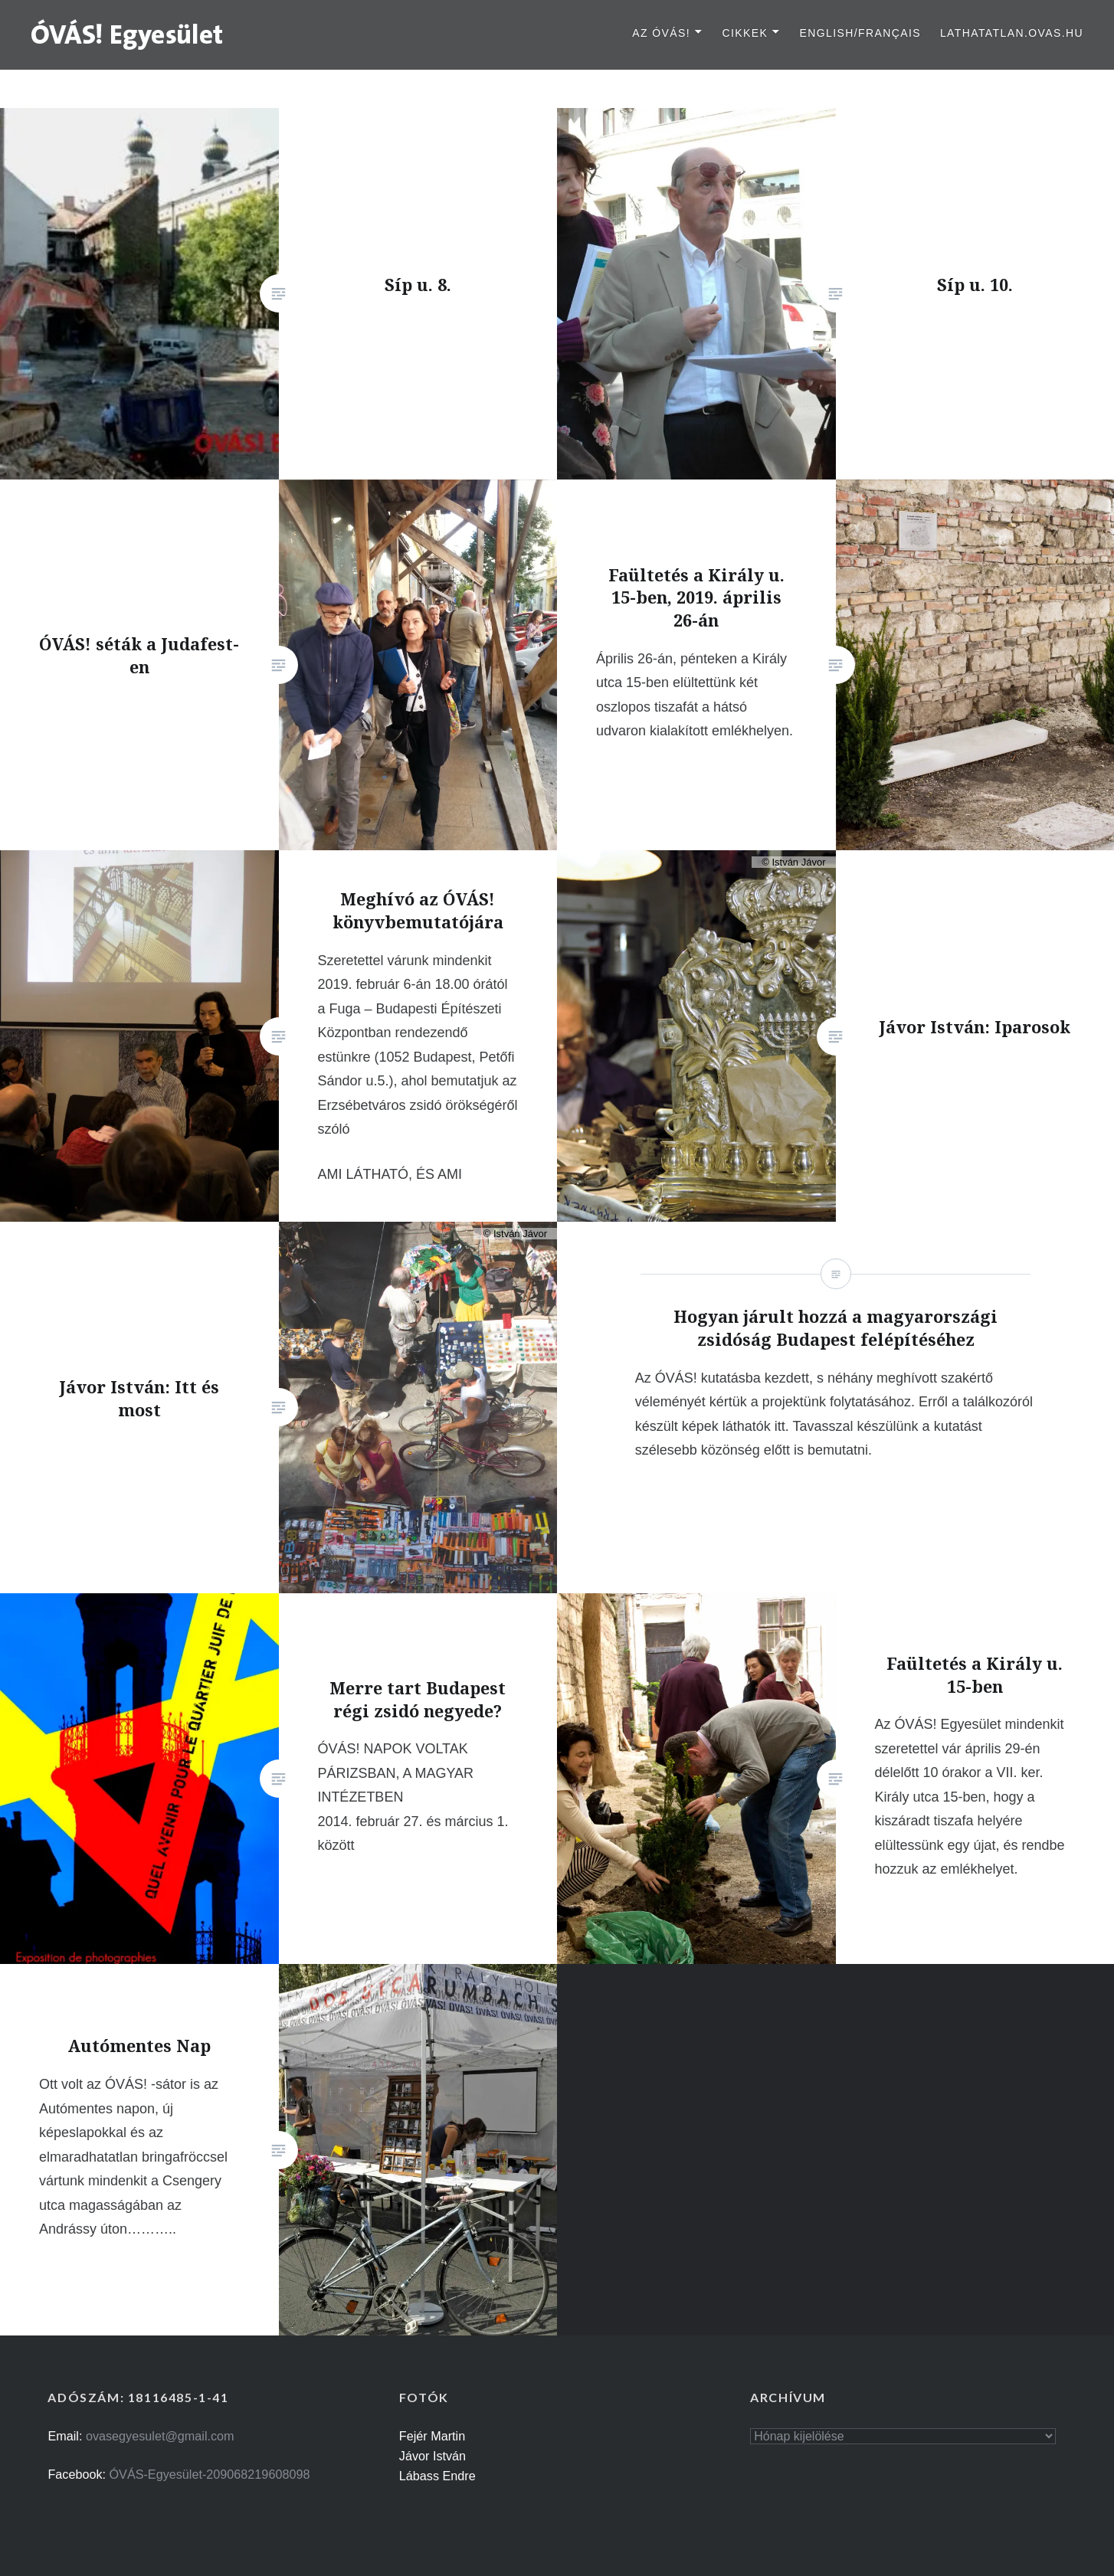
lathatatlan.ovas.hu (1011, 33)
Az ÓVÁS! (661, 33)
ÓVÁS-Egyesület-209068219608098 (210, 2474)
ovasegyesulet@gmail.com (160, 2436)
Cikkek (745, 33)
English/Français (860, 33)
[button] (127, 33)
